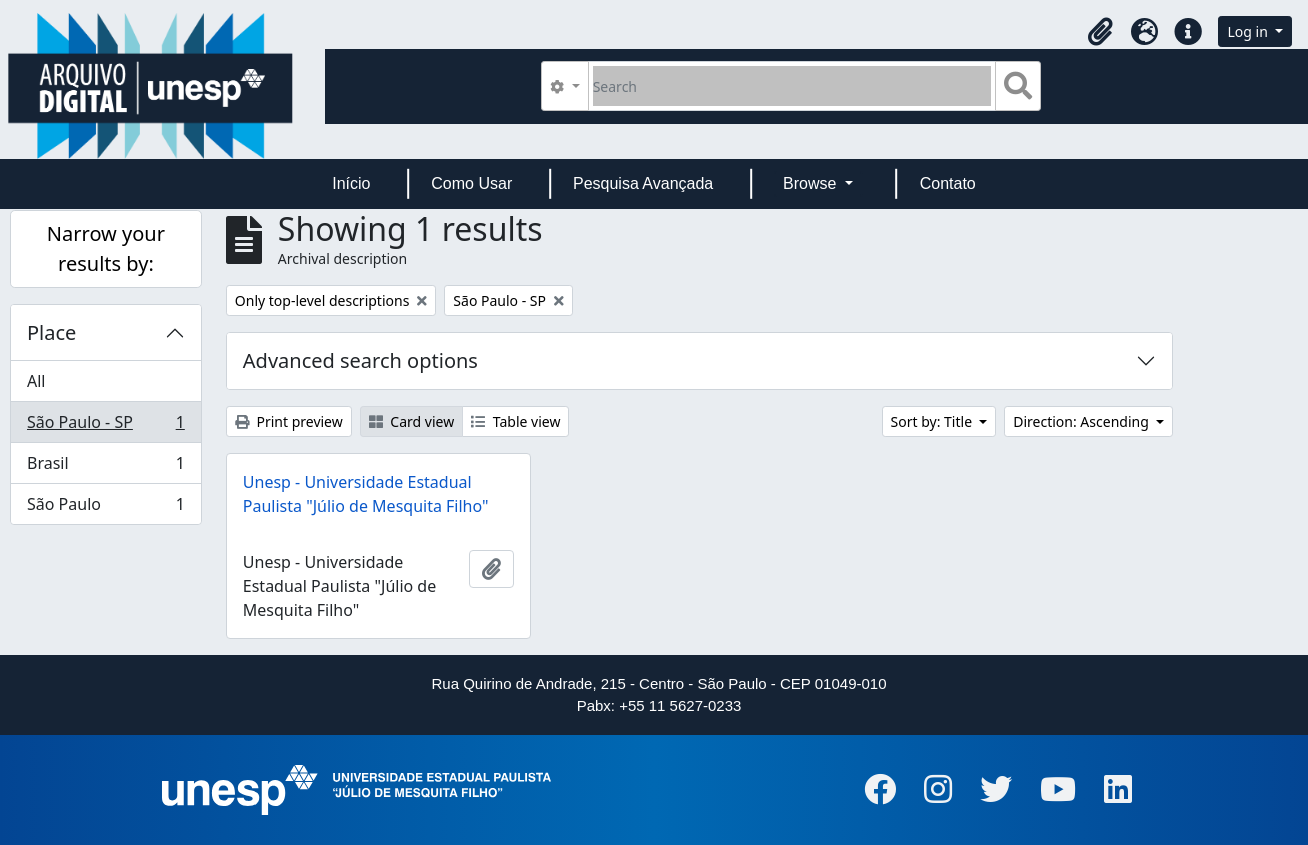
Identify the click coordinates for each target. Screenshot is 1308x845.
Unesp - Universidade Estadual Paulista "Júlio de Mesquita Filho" (366, 494)
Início (351, 183)
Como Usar (471, 183)
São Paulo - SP (105, 426)
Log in (1249, 31)
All (36, 381)
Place (51, 332)
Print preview (289, 421)
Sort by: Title (933, 421)
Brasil (105, 467)
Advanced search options (360, 360)
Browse (812, 183)
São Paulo (105, 508)
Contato (948, 183)
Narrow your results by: (106, 248)
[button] (1100, 32)
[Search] (792, 86)
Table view (515, 421)
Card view (411, 421)
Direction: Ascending (1082, 421)
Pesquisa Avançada (643, 183)
